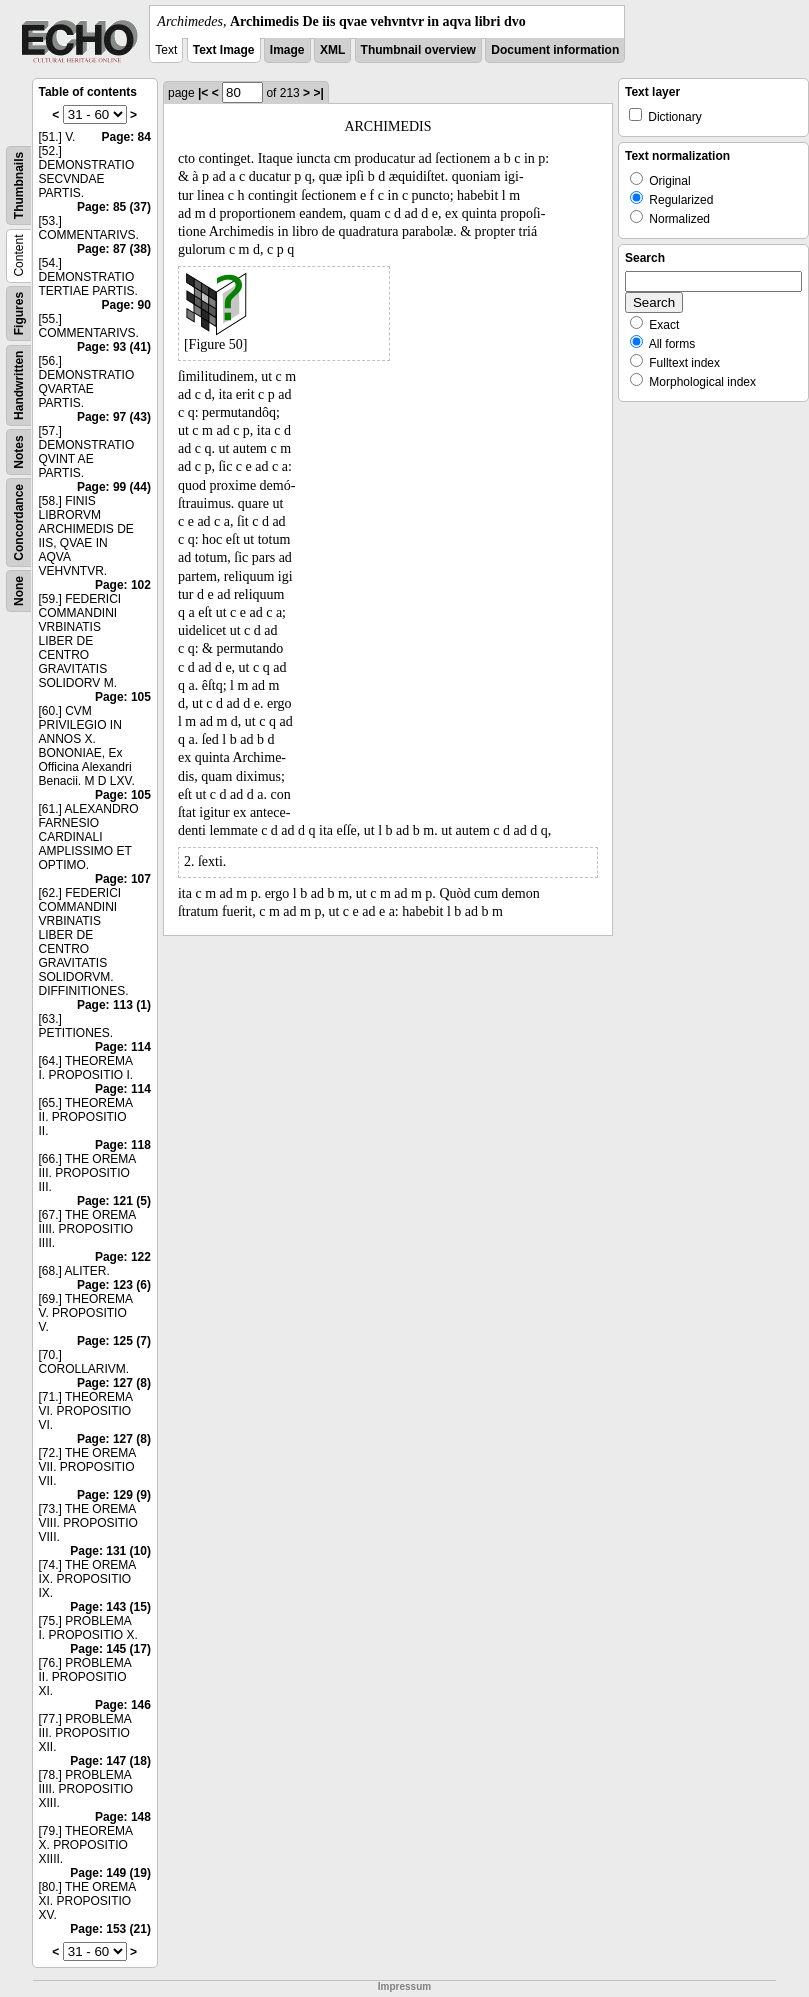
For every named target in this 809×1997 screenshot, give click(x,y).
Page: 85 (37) (114, 207)
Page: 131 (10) (110, 1551)
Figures (19, 313)
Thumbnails (19, 185)
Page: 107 (123, 879)
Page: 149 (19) (110, 1873)
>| (318, 93)
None (19, 591)
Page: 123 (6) (114, 1285)
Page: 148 (123, 1817)
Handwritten (19, 385)
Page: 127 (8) (114, 1383)
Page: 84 (126, 137)
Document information (555, 50)
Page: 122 (123, 1257)
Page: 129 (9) (114, 1495)
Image (287, 50)
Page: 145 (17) (110, 1649)
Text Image (224, 50)
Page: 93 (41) (114, 347)
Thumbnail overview (418, 50)
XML (332, 50)
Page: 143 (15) (110, 1607)
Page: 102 (123, 585)
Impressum (404, 1986)
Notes (19, 451)
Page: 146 (123, 1705)
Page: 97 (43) (114, 417)
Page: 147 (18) (110, 1761)
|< (203, 93)
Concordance (19, 522)
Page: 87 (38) (114, 249)
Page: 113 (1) (114, 1005)
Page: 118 (123, 1145)
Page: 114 (123, 1047)
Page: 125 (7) (114, 1341)
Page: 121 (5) (114, 1201)
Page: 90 (126, 305)
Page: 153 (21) (110, 1929)
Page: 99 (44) (114, 487)
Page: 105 (123, 697)
